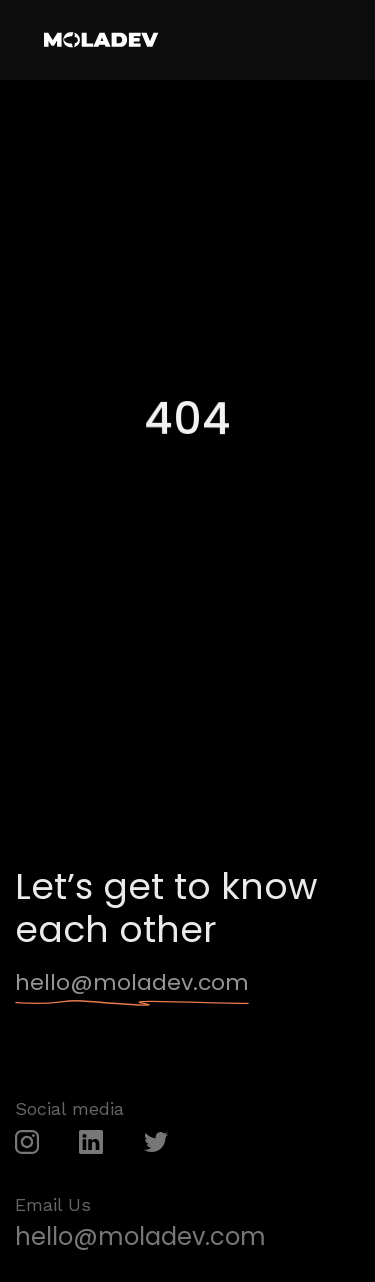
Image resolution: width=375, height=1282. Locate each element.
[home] (100, 40)
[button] (337, 38)
